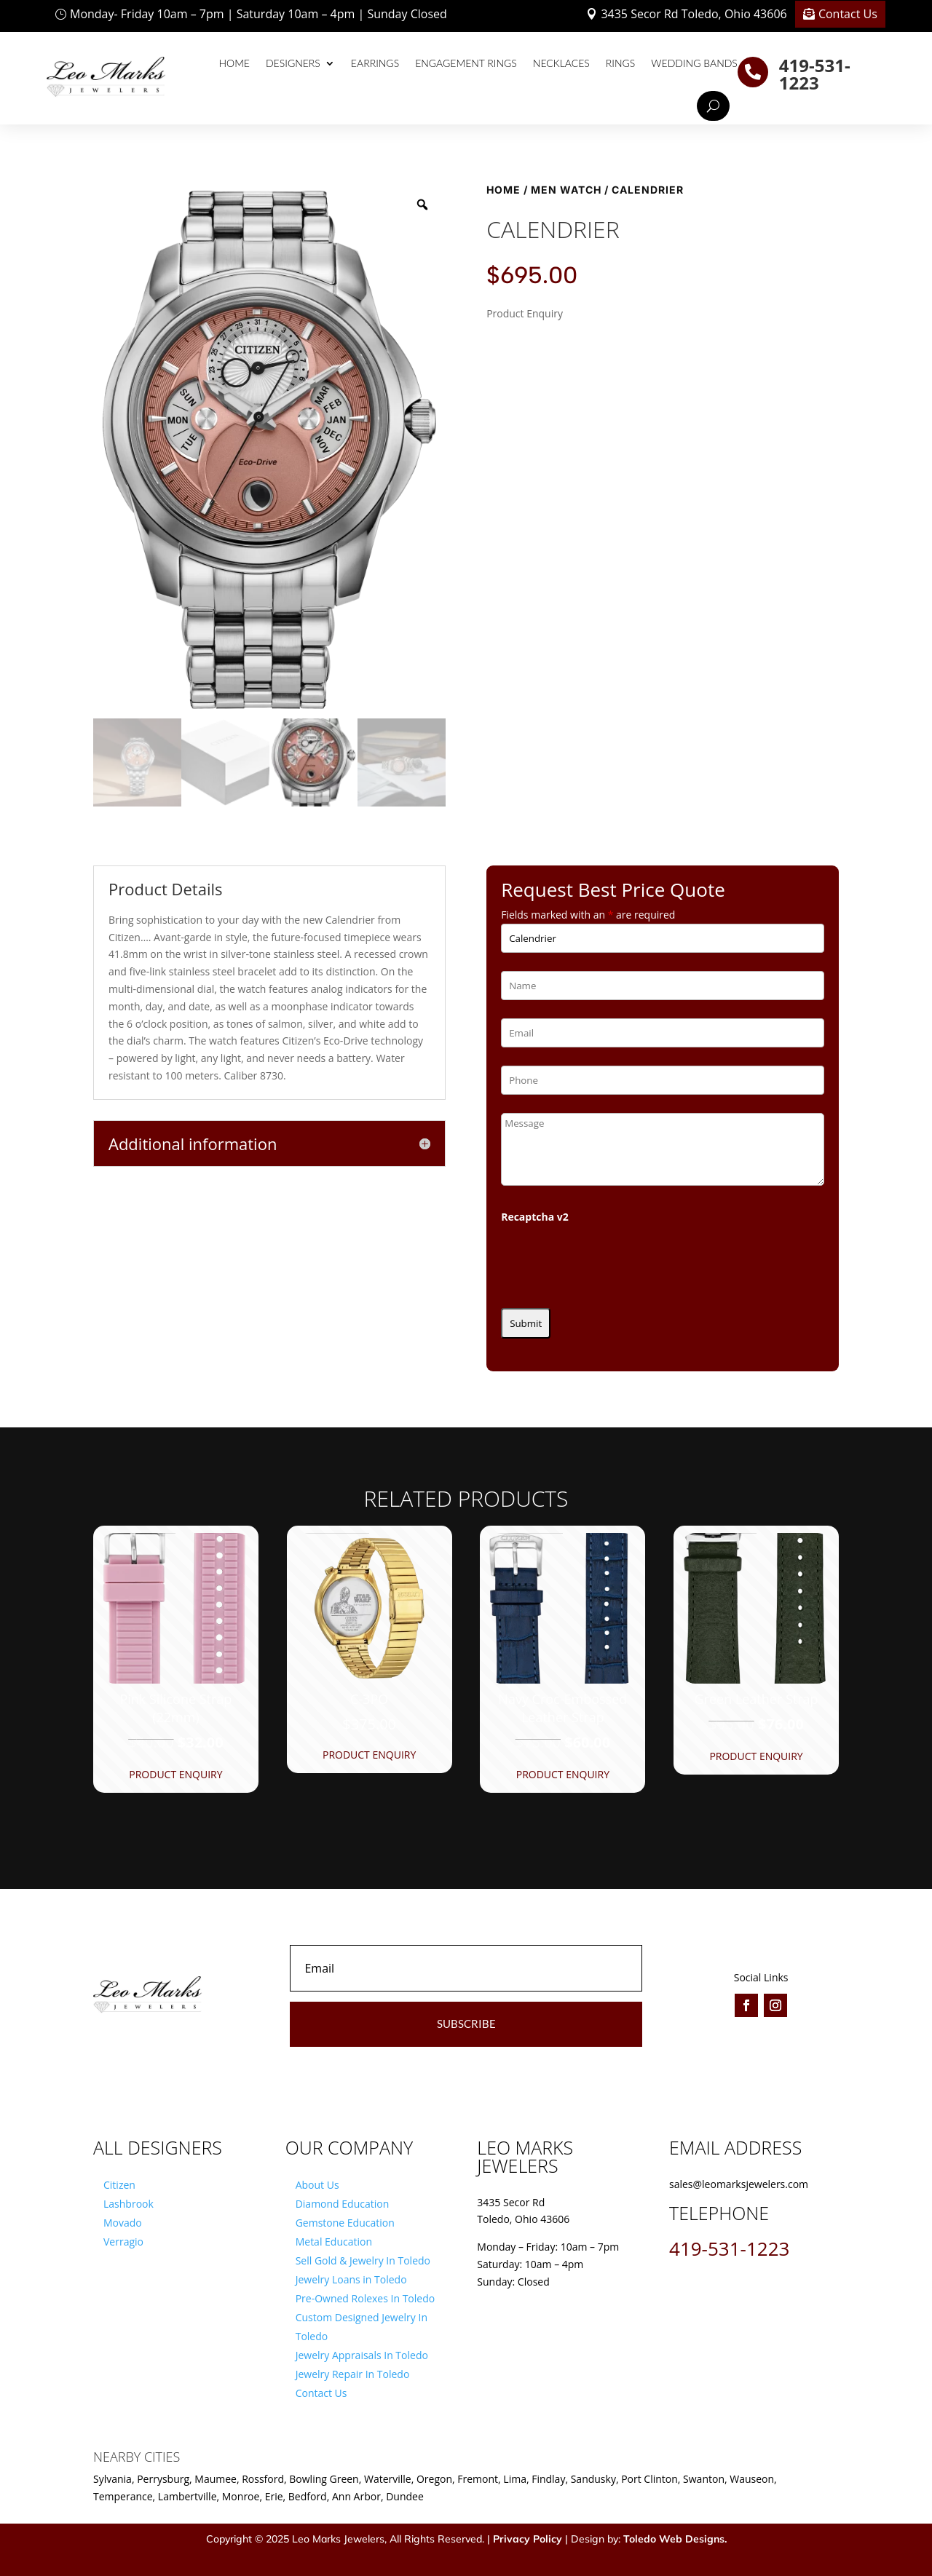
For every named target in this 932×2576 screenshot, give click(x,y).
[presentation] (611, 1261)
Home (234, 63)
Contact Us (847, 14)
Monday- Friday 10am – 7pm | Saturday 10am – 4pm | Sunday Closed (258, 14)
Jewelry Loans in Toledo (351, 2279)
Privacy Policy (527, 2538)
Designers (293, 63)
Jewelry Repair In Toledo (353, 2374)
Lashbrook (128, 2204)
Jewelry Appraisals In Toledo (362, 2355)
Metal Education (334, 2241)
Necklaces (561, 63)
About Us (317, 2185)
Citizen (119, 2185)
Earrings (375, 63)
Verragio (123, 2241)
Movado (122, 2223)
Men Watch (566, 189)
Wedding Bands (694, 63)
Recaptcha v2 (535, 1217)
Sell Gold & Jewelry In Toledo (363, 2260)
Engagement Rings (466, 63)
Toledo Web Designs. (675, 2538)
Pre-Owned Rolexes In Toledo (365, 2298)
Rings (621, 63)
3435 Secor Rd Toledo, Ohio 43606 (693, 14)
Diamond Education (343, 2204)
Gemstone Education (345, 2223)
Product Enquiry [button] (175, 1774)
